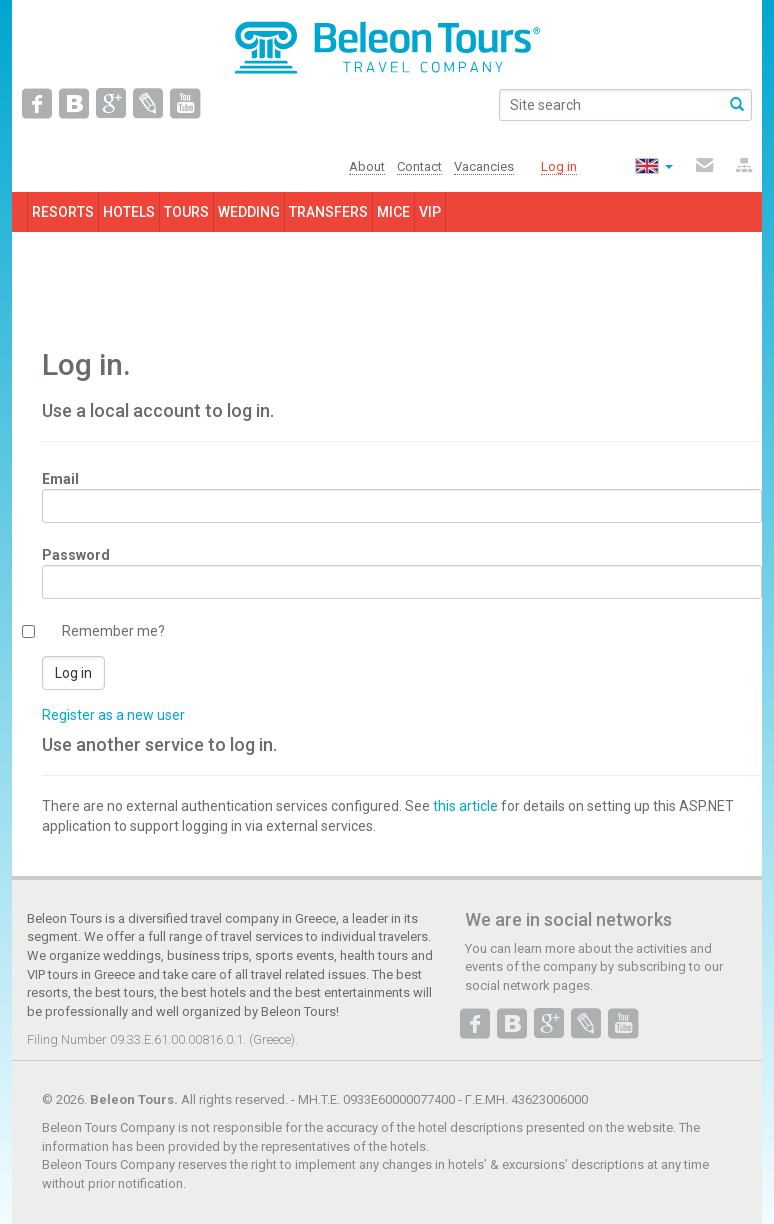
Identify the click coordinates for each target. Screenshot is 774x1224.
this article (465, 806)
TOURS (186, 212)
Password (76, 555)
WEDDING (249, 212)
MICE (393, 212)
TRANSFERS (328, 212)
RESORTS (63, 212)
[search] (625, 105)
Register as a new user (113, 715)
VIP (430, 212)
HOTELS (129, 212)
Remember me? (113, 631)
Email (60, 479)
